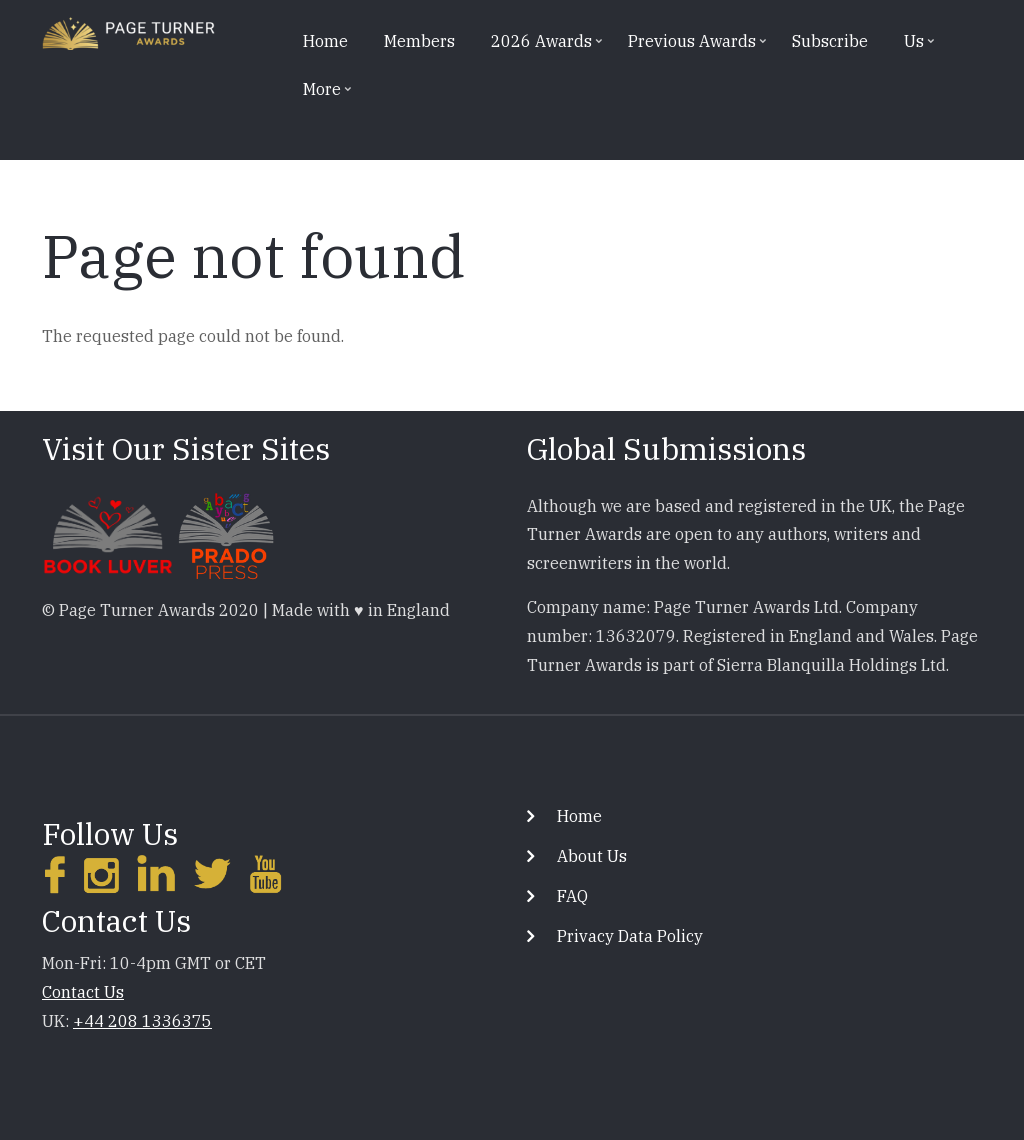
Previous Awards (690, 48)
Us (912, 48)
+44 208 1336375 (142, 1021)
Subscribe (830, 41)
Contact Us (83, 992)
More (320, 96)
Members (419, 41)
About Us (592, 856)
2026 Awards (539, 48)
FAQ (572, 896)
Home (325, 41)
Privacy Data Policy (630, 936)
